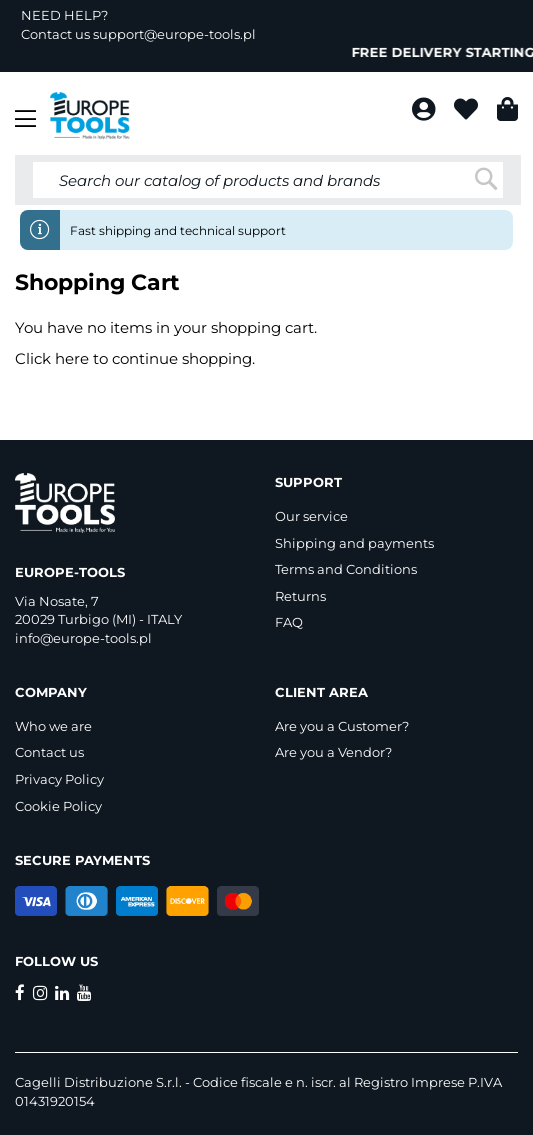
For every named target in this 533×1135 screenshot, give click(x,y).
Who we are (53, 726)
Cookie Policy (58, 806)
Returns (300, 596)
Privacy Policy (59, 779)
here (72, 358)
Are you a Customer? (342, 726)
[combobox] (268, 180)
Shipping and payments (354, 543)
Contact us (49, 752)
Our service (311, 516)
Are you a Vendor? (333, 752)
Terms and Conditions (346, 569)
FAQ (289, 622)
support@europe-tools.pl (174, 34)
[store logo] (90, 116)
